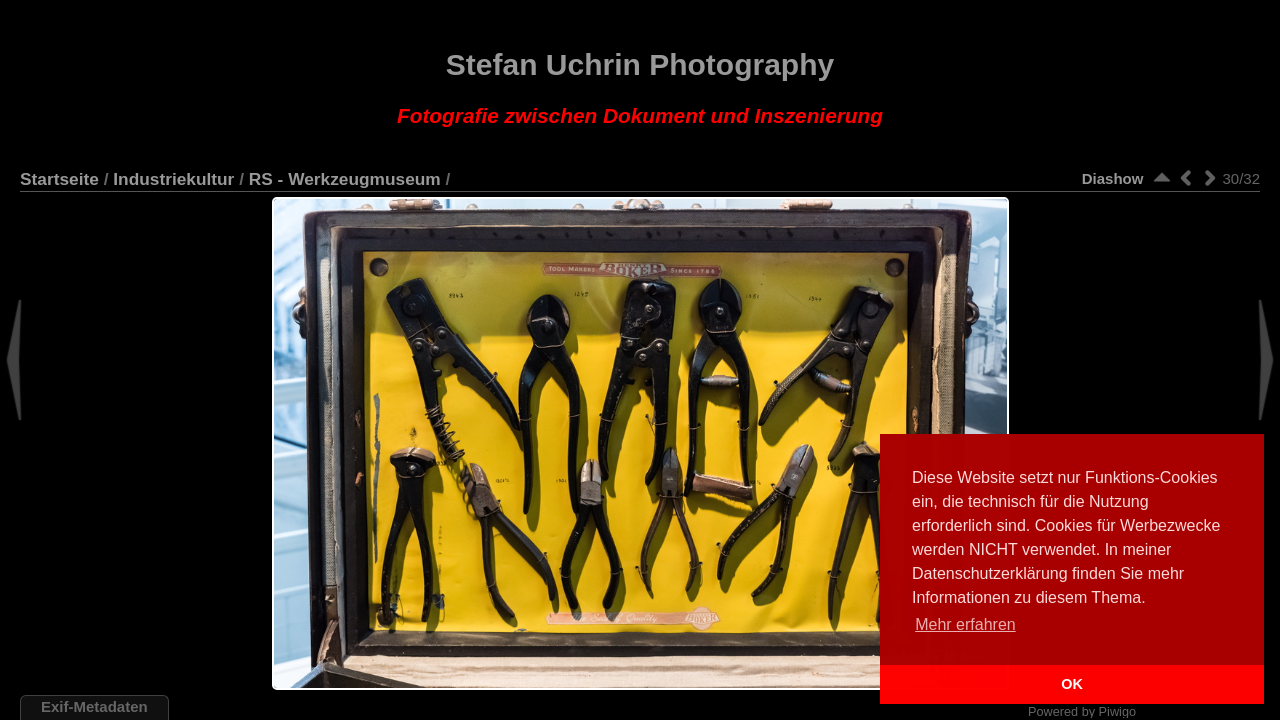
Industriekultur (173, 179)
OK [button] (1072, 684)
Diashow (1113, 178)
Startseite (59, 179)
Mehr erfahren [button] (965, 624)
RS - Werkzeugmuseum (345, 179)
